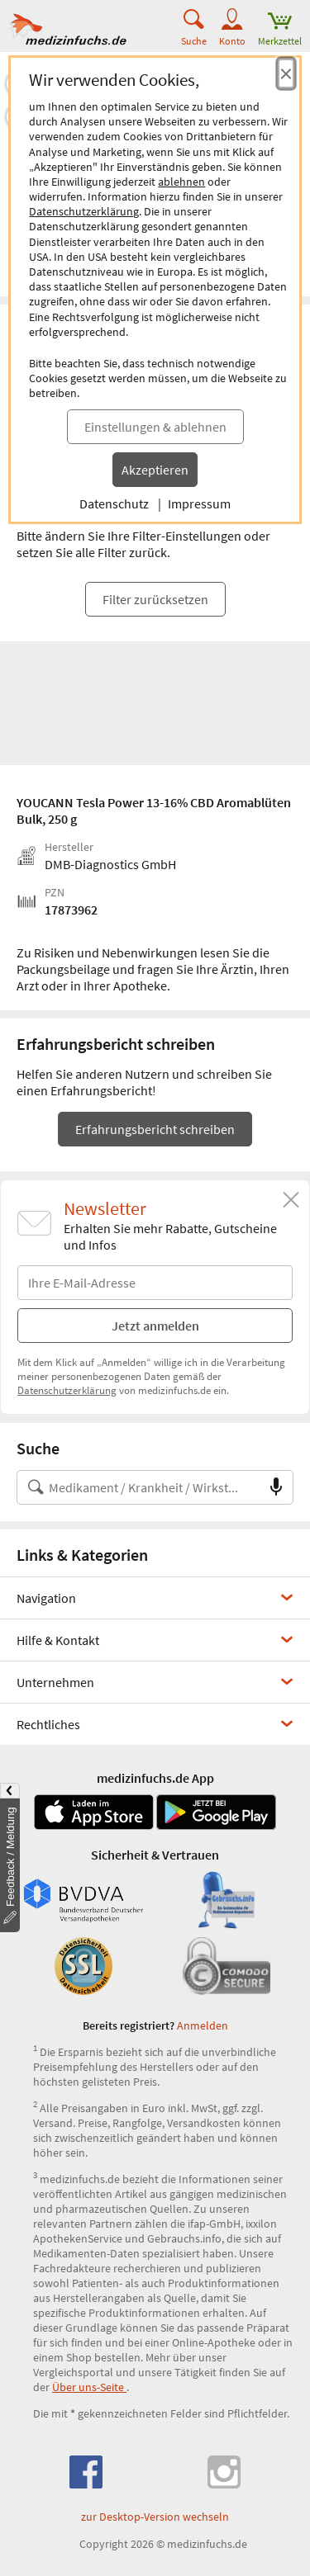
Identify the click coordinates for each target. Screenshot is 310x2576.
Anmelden (202, 2025)
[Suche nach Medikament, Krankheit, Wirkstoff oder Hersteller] (138, 1487)
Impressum (199, 503)
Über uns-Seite (89, 2387)
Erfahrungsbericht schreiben (155, 1129)
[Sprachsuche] (276, 1487)
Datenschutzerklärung (84, 211)
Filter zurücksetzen (155, 599)
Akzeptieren (155, 469)
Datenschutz (114, 503)
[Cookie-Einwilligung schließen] (286, 73)
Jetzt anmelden (155, 1325)
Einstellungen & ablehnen (155, 426)
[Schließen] (291, 1200)
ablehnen (181, 181)
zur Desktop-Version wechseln (155, 2516)
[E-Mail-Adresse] (155, 1282)
